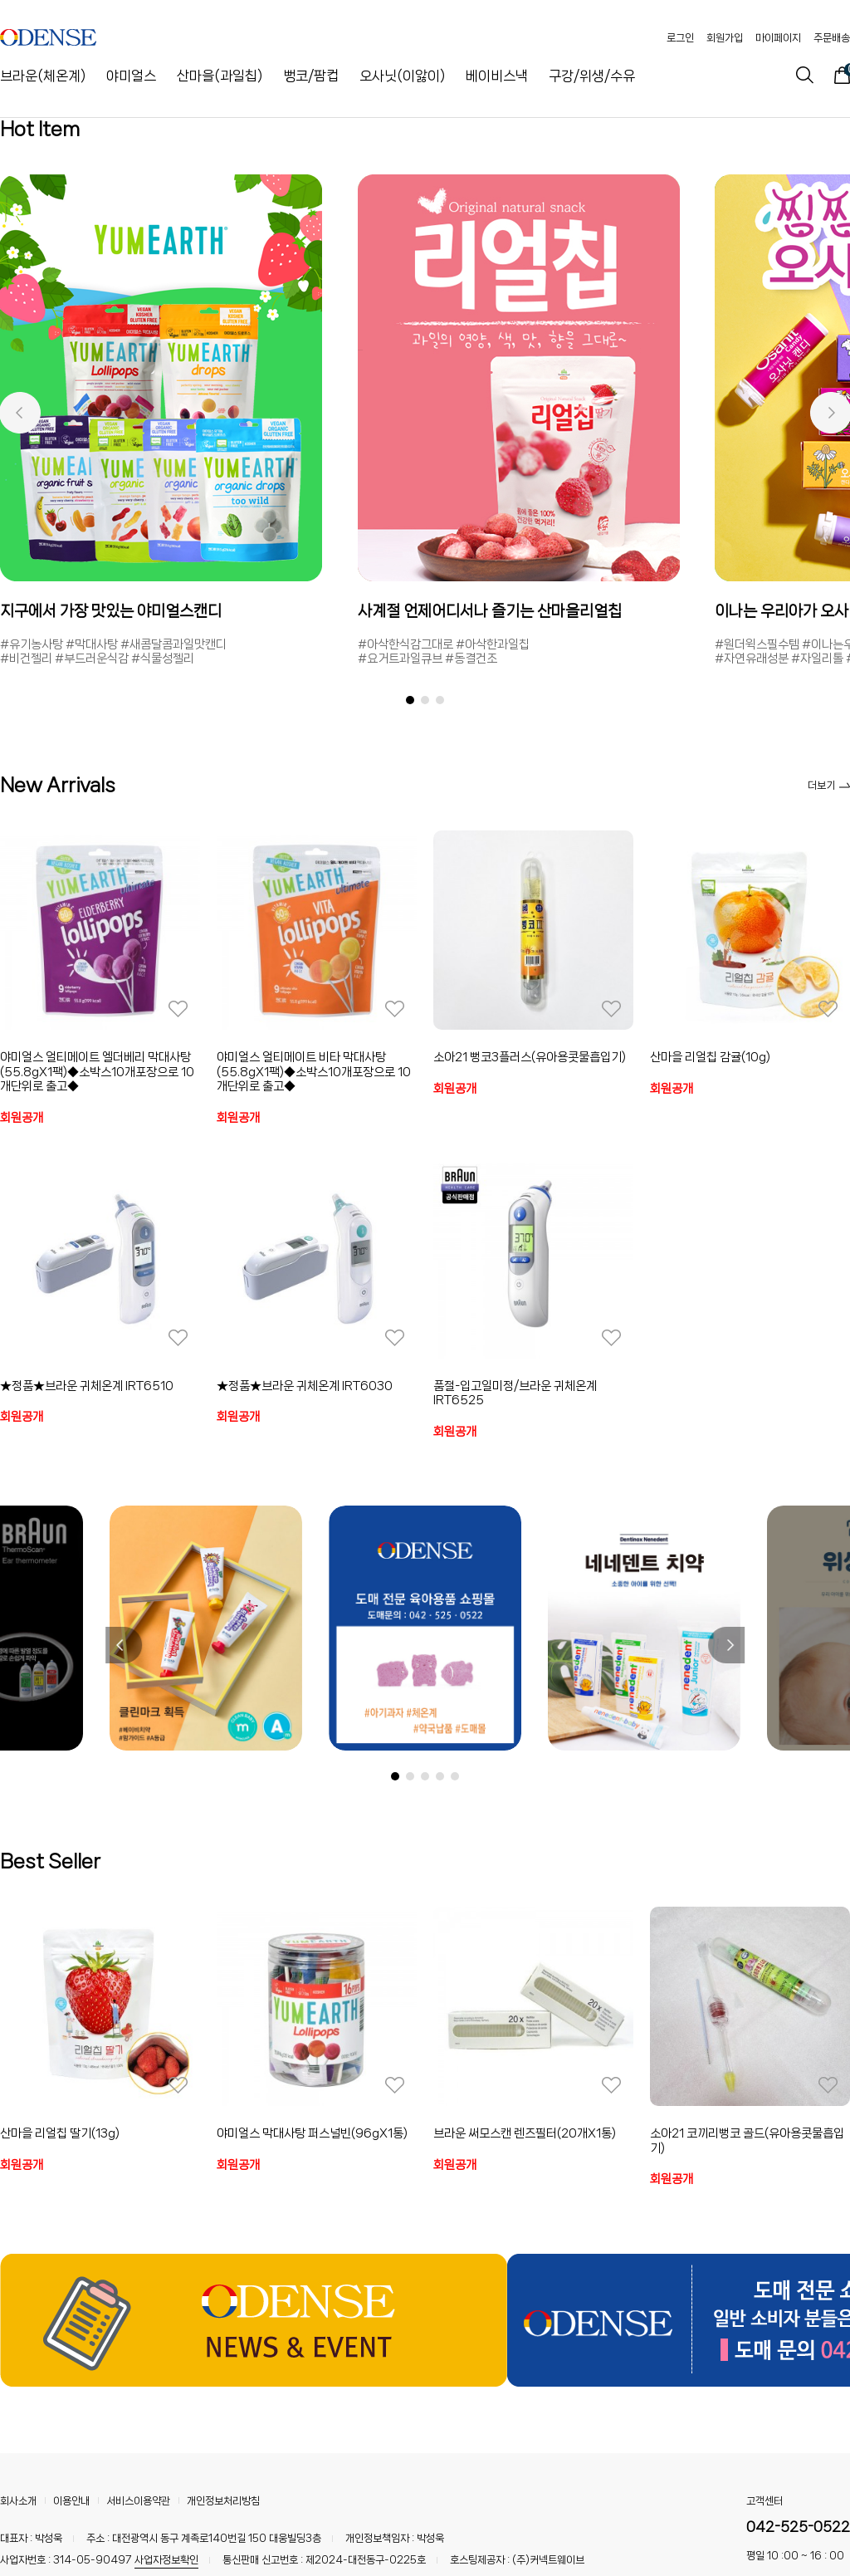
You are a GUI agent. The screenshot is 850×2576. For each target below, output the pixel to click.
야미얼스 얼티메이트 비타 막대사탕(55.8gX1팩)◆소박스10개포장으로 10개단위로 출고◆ (314, 1071)
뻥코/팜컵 (311, 75)
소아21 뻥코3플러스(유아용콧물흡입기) (529, 1057)
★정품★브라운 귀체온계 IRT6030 (305, 1386)
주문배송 (831, 37)
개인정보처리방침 (223, 2500)
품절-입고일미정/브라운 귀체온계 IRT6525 (515, 1393)
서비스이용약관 (138, 2500)
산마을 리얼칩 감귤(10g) (710, 1057)
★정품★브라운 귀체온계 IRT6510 (86, 1386)
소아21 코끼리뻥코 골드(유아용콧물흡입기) (747, 2141)
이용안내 (71, 2500)
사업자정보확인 (166, 2559)
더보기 (829, 785)
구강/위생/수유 (592, 75)
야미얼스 (131, 75)
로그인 (680, 37)
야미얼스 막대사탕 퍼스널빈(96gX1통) (312, 2133)
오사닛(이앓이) (402, 75)
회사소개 (18, 2500)
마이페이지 (778, 37)
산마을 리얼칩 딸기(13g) (60, 2133)
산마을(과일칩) (219, 75)
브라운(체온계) (42, 75)
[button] (19, 412)
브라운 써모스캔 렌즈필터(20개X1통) (524, 2133)
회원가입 (724, 37)
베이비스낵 (497, 75)
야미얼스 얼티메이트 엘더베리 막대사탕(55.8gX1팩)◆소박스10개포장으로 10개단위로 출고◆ (97, 1071)
